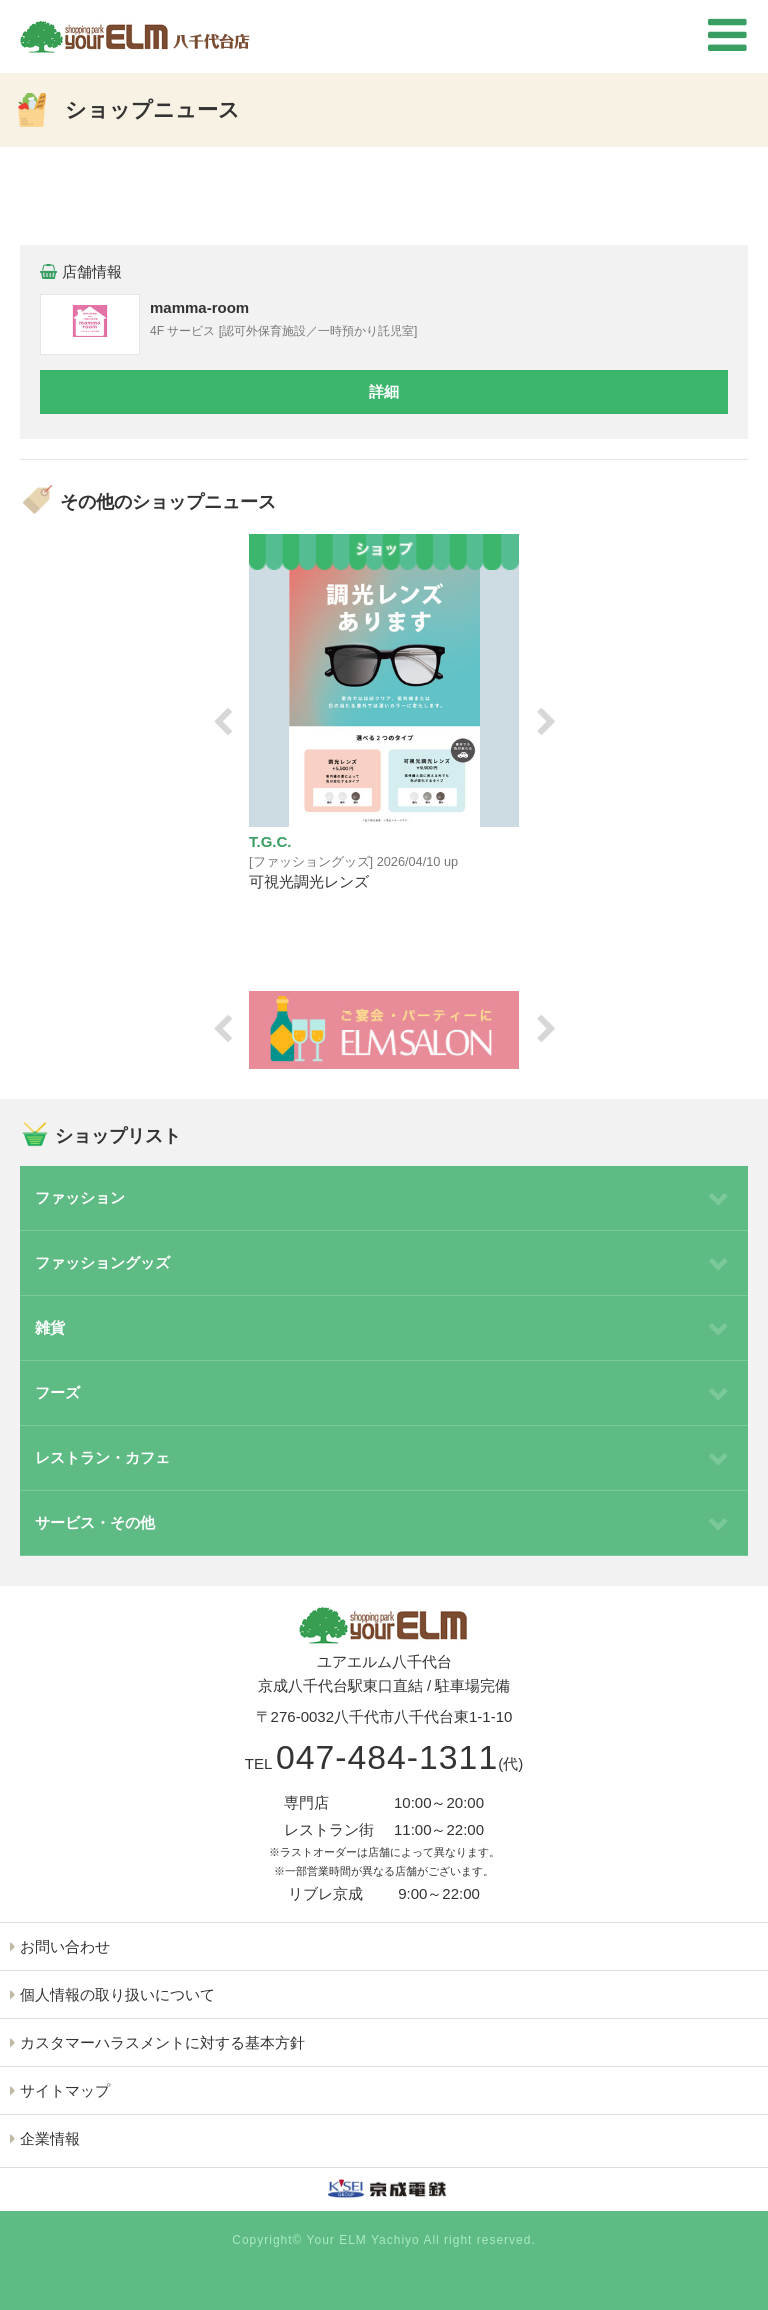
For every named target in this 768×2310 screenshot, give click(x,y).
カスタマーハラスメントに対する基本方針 (162, 2042)
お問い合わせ (65, 1946)
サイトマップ (65, 2090)
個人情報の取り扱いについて (117, 1994)
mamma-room (199, 307)
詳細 (384, 391)
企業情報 (50, 2138)
